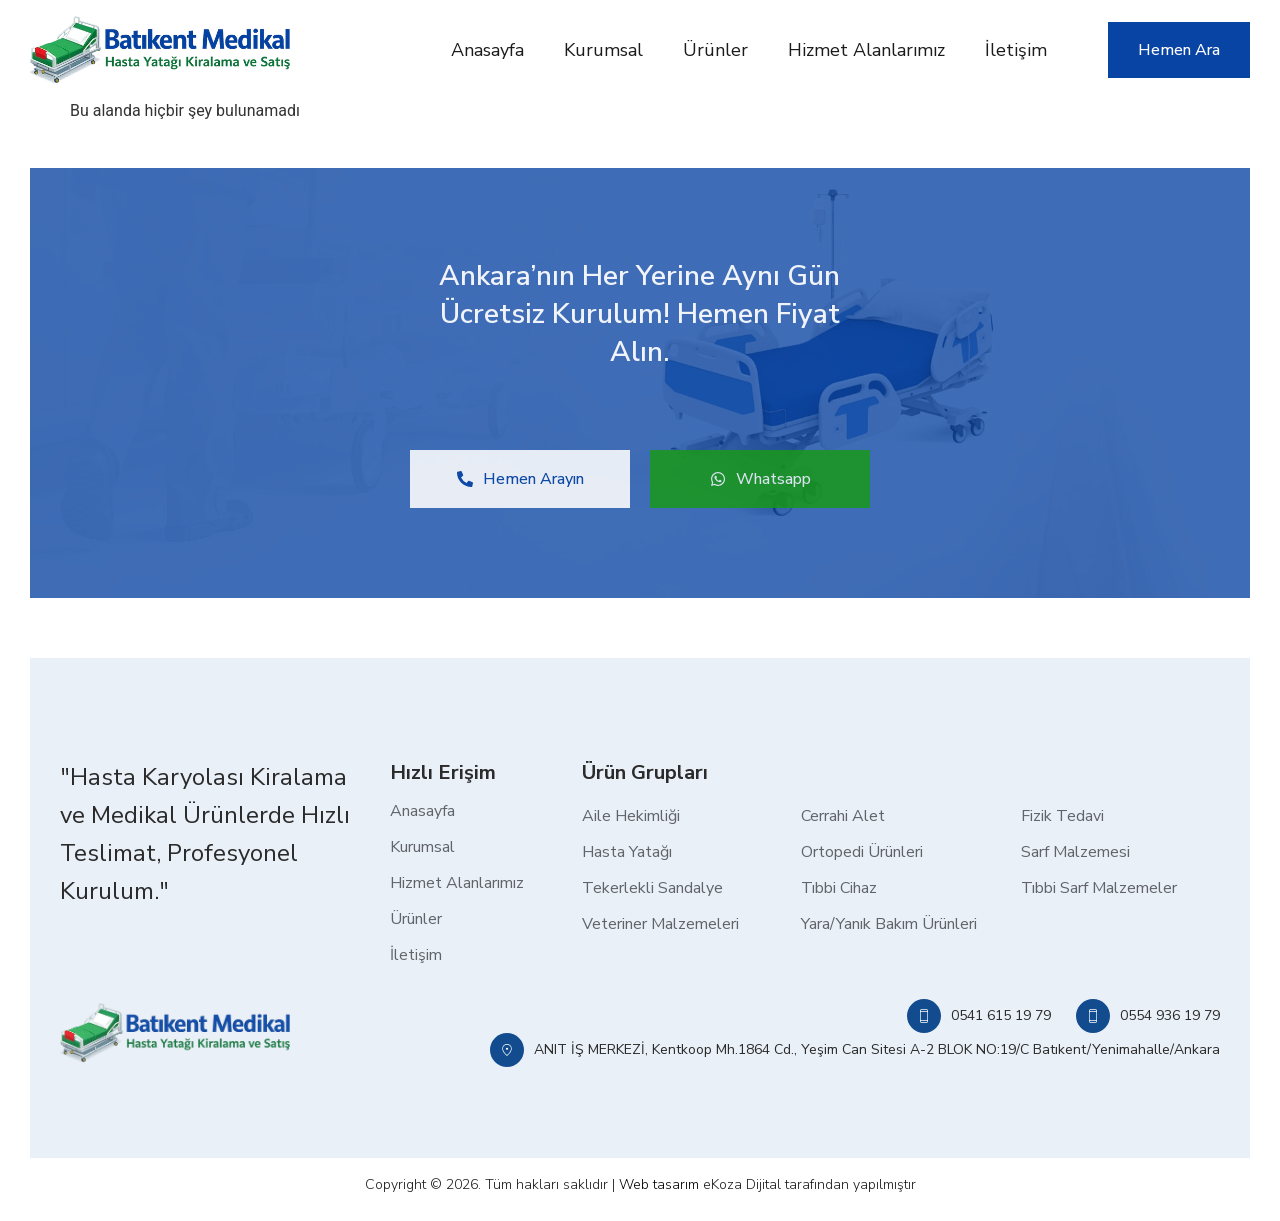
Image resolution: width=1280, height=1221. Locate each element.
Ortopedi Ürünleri (862, 852)
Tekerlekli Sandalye (652, 888)
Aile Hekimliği (631, 816)
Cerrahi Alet (843, 816)
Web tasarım (659, 1184)
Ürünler (715, 50)
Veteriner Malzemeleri (660, 924)
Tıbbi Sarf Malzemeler (1099, 888)
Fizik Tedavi (1062, 816)
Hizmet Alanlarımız (866, 50)
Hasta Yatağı (627, 852)
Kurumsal (603, 50)
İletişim (1016, 50)
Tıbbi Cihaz (839, 888)
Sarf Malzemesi (1075, 852)
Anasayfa (487, 50)
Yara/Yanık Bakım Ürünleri (889, 924)
